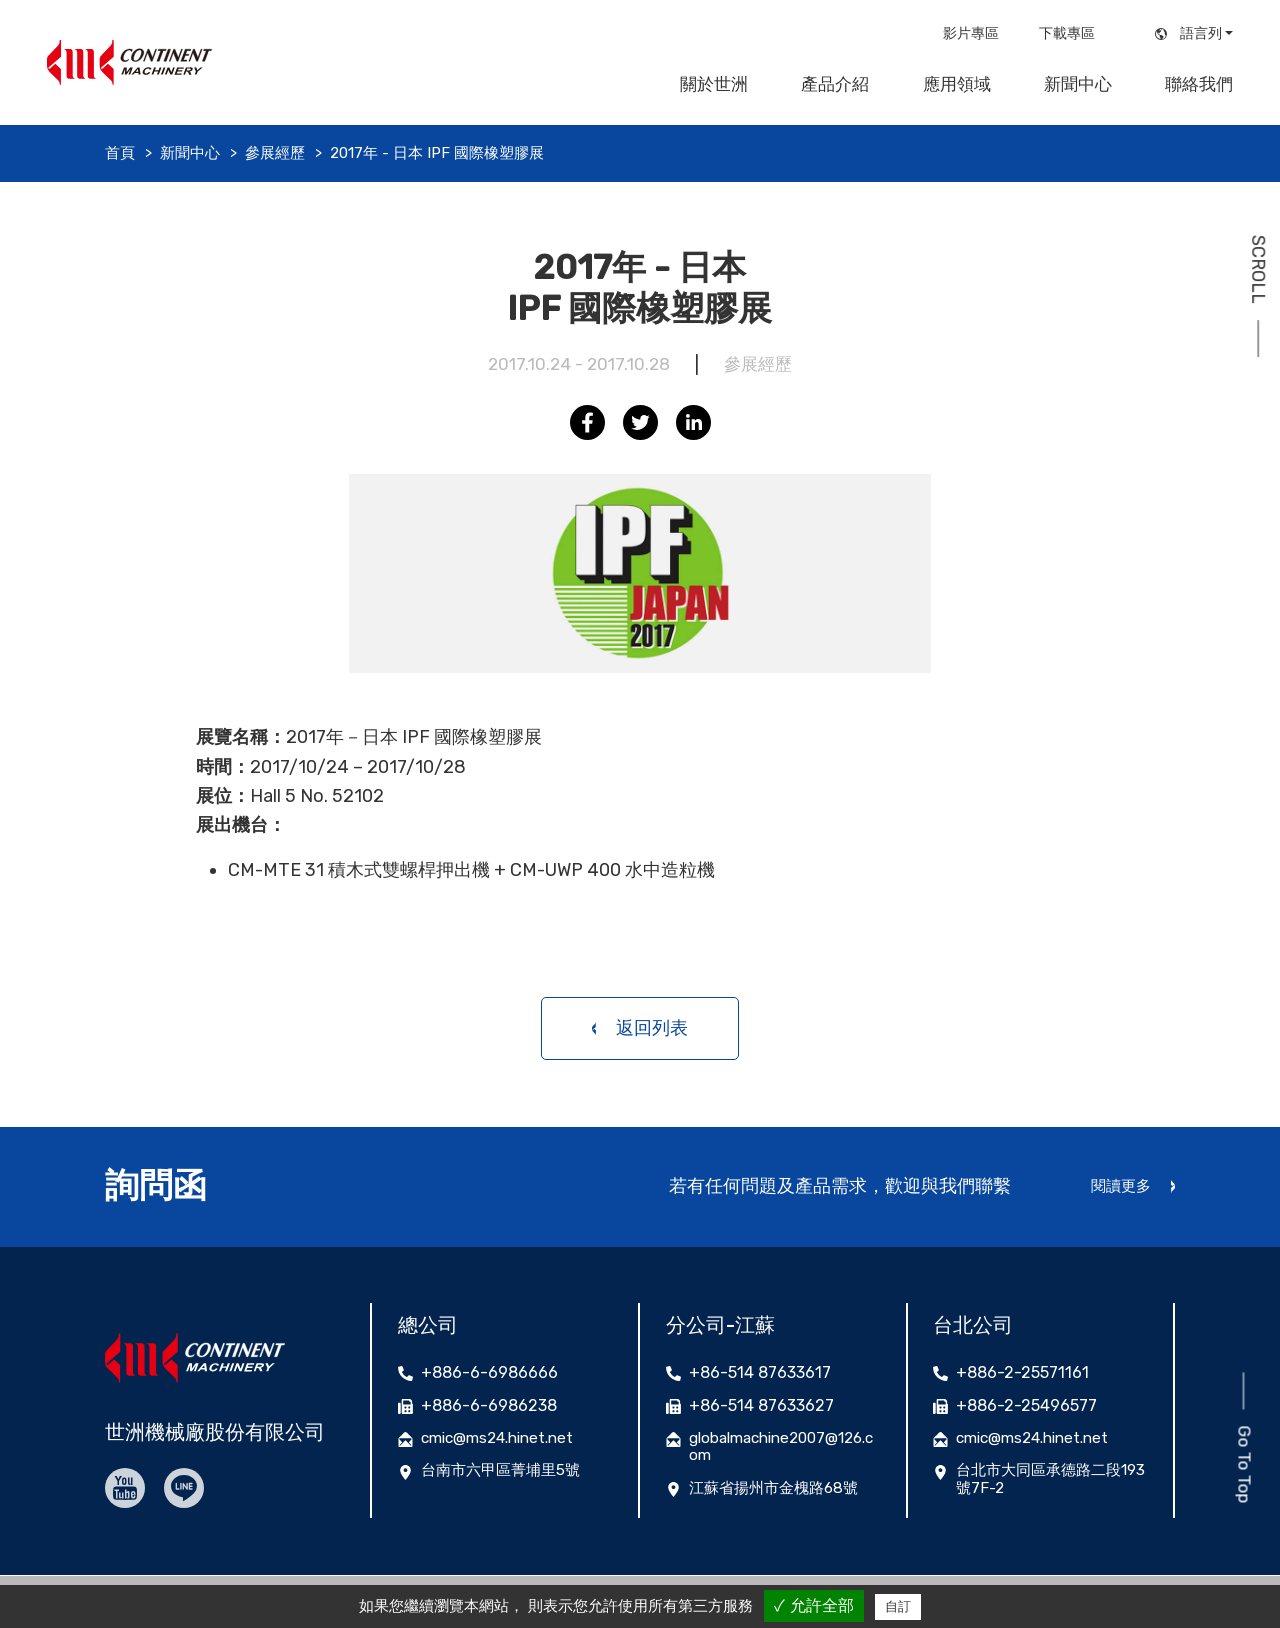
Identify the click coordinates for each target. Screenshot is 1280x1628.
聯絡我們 (1197, 85)
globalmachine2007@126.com (779, 1437)
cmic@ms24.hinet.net (504, 1428)
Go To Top (1242, 1443)
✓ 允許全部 (813, 1605)
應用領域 (947, 85)
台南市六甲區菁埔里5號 (505, 1461)
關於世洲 (696, 85)
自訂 (898, 1606)
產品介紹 (821, 85)
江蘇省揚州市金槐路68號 (779, 1479)
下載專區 (1067, 34)
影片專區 (971, 34)
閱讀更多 (1119, 1182)
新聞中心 (1072, 85)
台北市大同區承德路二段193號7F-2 (1047, 1470)
